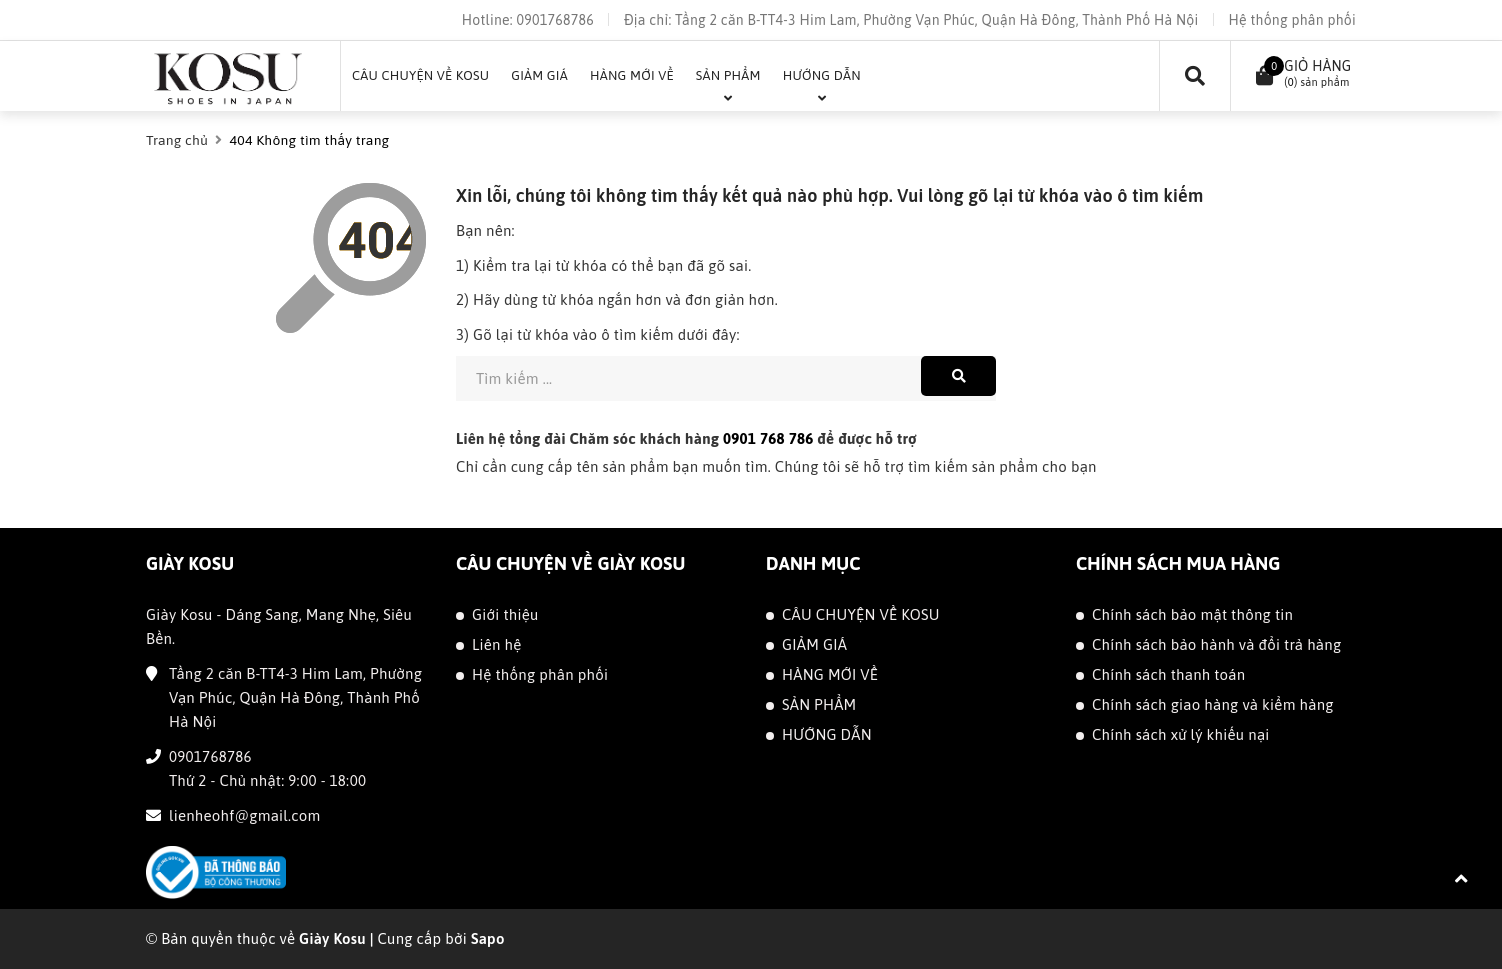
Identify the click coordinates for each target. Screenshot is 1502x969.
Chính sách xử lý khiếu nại (1181, 734)
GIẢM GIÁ (814, 644)
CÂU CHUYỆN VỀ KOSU (861, 614)
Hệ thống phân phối (1292, 20)
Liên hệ (497, 644)
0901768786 (554, 20)
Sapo (488, 938)
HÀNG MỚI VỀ (830, 674)
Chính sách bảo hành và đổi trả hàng (1216, 644)
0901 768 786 (768, 438)
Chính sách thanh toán (1168, 674)
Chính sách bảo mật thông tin (1192, 614)
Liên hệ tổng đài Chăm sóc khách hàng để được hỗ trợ (686, 438)
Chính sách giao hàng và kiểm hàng (1213, 704)
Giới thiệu (505, 614)
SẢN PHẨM (819, 704)
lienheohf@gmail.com (245, 815)
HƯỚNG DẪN (827, 734)
